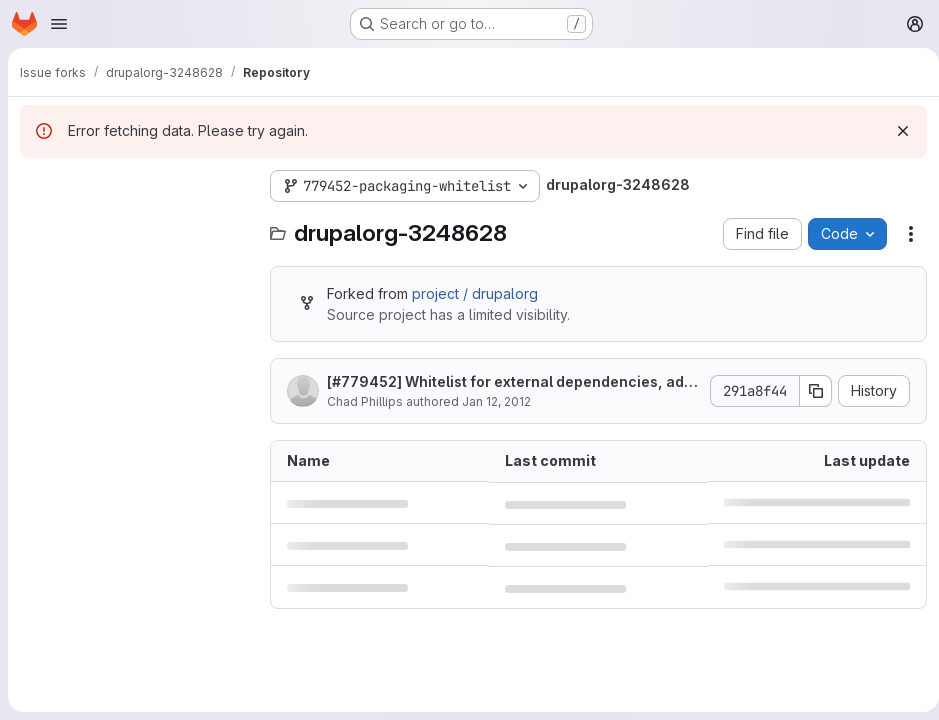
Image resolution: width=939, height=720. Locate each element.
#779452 (364, 381)
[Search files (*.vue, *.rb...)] (135, 226)
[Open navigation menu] (59, 24)
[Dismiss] (895, 131)
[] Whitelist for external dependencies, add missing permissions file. (505, 382)
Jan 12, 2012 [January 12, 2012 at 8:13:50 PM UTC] (496, 401)
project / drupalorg (475, 293)
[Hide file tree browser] (36, 186)
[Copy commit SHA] (808, 391)
